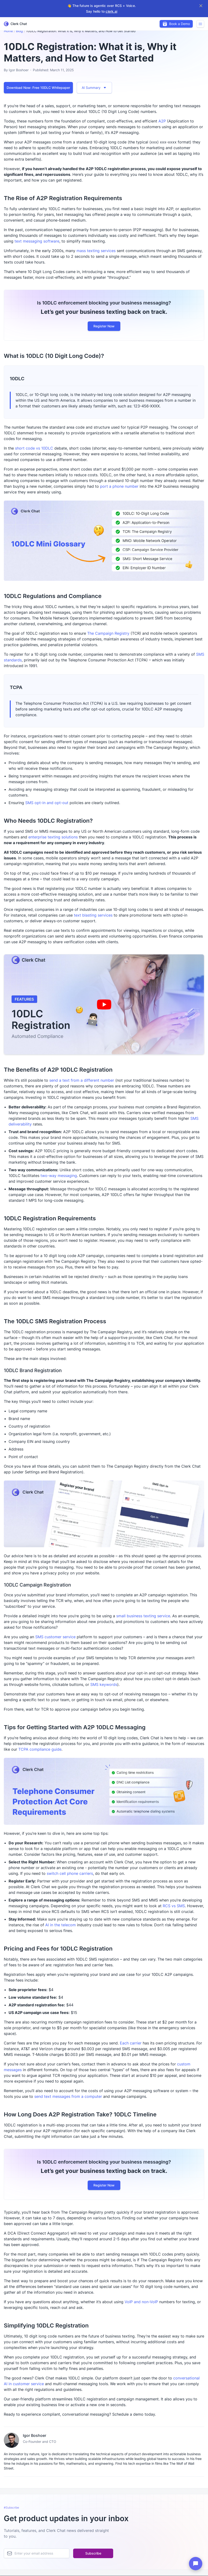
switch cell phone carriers (70, 1873)
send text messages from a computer (68, 2096)
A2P (162, 121)
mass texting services (96, 250)
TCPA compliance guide (39, 1749)
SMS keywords (103, 1684)
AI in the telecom (60, 1924)
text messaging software (37, 241)
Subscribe (93, 2553)
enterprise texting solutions (53, 837)
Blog (19, 31)
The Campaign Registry (108, 633)
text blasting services (93, 915)
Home (8, 31)
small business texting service (143, 1615)
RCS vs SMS (174, 1905)
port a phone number (119, 486)
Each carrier (131, 2043)
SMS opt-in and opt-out (46, 802)
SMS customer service (55, 1636)
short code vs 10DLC (34, 448)
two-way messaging (59, 1175)
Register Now (104, 326)
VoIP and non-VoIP (141, 2301)
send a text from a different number (81, 1080)
